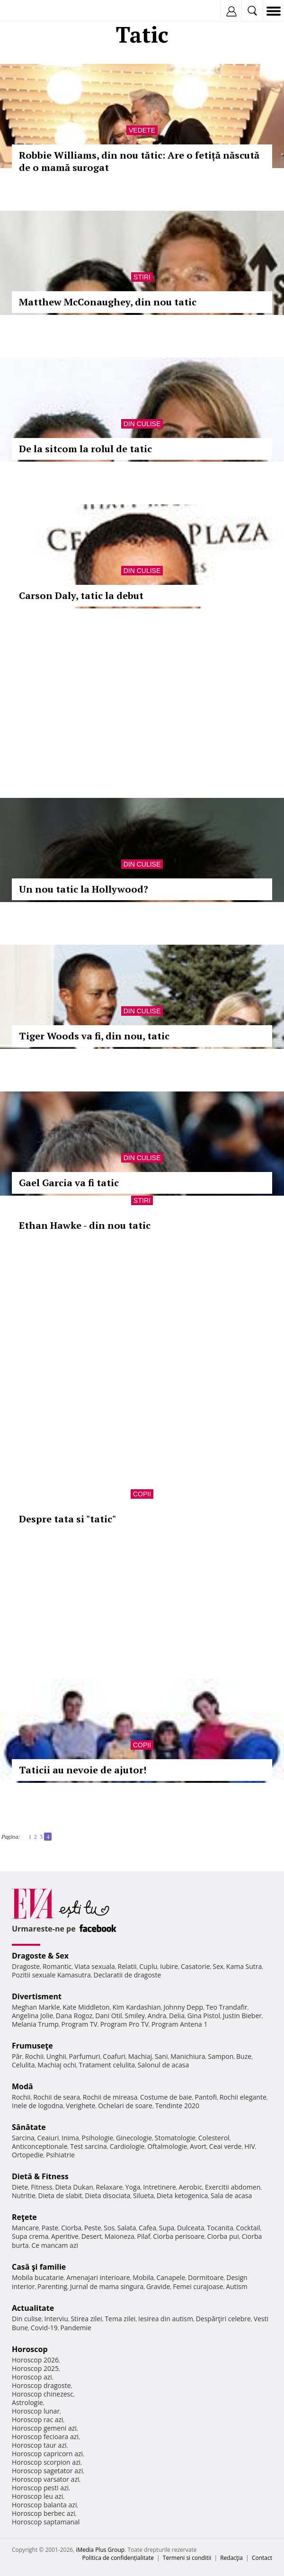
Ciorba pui (223, 2236)
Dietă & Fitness (40, 2176)
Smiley (135, 2015)
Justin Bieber (242, 2015)
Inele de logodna (37, 2105)
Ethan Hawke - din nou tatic (85, 1225)
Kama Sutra (244, 1966)
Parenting (52, 2286)
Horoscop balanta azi (44, 2504)
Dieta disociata (107, 2195)
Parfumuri (84, 2056)
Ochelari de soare (125, 2105)
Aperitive (65, 2236)
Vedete (142, 130)
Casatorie (195, 1966)
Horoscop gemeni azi (44, 2428)
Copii (142, 1494)
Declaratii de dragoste (127, 1974)
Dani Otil (108, 2015)
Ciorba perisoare (178, 2236)
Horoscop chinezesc (42, 2393)
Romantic (57, 1966)
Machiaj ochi (56, 2064)
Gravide (158, 2286)
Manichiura (187, 2056)
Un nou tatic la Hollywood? (83, 889)
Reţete (24, 2217)
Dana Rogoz (74, 2015)
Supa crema (30, 2236)
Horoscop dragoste (41, 2385)
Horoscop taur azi (39, 2445)
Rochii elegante (243, 2097)
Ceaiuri (48, 2137)
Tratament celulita (107, 2064)
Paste (50, 2227)
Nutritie (24, 2195)
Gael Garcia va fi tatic (69, 1182)
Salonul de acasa (163, 2064)
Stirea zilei (86, 2318)
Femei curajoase (198, 2286)
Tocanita (220, 2227)
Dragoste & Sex (40, 1955)
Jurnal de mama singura (106, 2286)
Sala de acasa (231, 2195)
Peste (92, 2227)
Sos (109, 2227)
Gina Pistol (203, 2015)
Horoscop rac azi (37, 2419)
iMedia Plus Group (100, 2550)
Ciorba (71, 2227)
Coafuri (114, 2056)
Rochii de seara (56, 2097)
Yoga (133, 2186)
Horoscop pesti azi (40, 2487)
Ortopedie (27, 2154)
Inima (70, 2137)
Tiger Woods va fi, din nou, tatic (94, 1035)
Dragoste (26, 1966)
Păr (17, 2056)
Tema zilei (120, 2318)
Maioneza (119, 2236)
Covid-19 (44, 2327)
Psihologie (98, 2137)
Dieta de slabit (60, 2195)
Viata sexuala (94, 1966)
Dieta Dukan (74, 2186)
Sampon (220, 2056)
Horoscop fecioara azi (45, 2436)
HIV (249, 2146)
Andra (157, 2015)
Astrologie (27, 2402)
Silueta (143, 2195)
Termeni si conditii (187, 2558)
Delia (177, 2015)
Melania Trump (35, 2024)
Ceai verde (225, 2146)
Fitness (42, 2186)
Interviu (56, 2318)
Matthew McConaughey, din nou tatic (107, 301)
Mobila (143, 2277)
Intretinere (159, 2186)
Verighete (80, 2105)
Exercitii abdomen (232, 2186)
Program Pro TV (124, 2024)
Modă (22, 2086)
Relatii (127, 1966)
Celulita (23, 2064)
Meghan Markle (36, 2007)
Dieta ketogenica (182, 2195)
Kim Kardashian (136, 2007)
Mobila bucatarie (38, 2277)
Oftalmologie (167, 2146)
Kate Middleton (86, 2007)
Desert (91, 2236)
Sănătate (29, 2127)
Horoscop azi (32, 2376)
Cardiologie (127, 2146)
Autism (237, 2286)
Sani (161, 2056)
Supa (167, 2227)
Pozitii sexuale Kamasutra (51, 1974)
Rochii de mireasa (110, 2097)
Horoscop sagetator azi (47, 2470)
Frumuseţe (32, 2045)
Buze (243, 2056)
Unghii (56, 2056)
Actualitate (33, 2308)
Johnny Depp (183, 2007)
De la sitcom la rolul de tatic (85, 448)
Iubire (169, 1966)
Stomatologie (175, 2137)
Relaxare (109, 2186)
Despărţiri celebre (223, 2318)
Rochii (34, 2056)
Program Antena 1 (179, 2024)
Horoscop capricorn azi (47, 2453)
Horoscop (30, 2349)
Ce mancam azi (54, 2245)
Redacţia (231, 2558)
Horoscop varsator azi (45, 2479)
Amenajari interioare (98, 2277)
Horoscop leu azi (37, 2496)
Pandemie (75, 2327)
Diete (20, 2186)
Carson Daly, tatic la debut (81, 595)
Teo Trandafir (227, 2007)
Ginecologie (134, 2137)
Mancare (25, 2227)
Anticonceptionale (40, 2146)
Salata (126, 2227)
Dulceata (190, 2227)
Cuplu (148, 1966)
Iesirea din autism (165, 2318)
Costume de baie (166, 2097)
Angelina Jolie (32, 2015)
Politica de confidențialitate (118, 2558)
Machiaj (140, 2056)
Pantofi (205, 2097)
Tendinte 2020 (177, 2105)
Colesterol (214, 2137)
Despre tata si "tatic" (67, 1518)
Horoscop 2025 (35, 2368)
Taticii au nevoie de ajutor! (82, 1769)
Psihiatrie (60, 2154)
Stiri (142, 277)
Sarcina (23, 2137)
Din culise (142, 424)
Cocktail (248, 2227)
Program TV (80, 2024)
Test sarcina (88, 2146)
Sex (218, 1966)
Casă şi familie (39, 2267)
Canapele (170, 2277)
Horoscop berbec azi (43, 2513)
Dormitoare (206, 2277)
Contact (262, 2558)
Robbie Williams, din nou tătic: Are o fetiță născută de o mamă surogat (139, 161)
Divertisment (37, 1996)
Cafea (147, 2227)
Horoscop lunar (36, 2410)
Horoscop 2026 (35, 2359)
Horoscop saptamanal (46, 2521)
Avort (198, 2146)
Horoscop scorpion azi (46, 2462)
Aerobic (190, 2186)
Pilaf (143, 2236)
